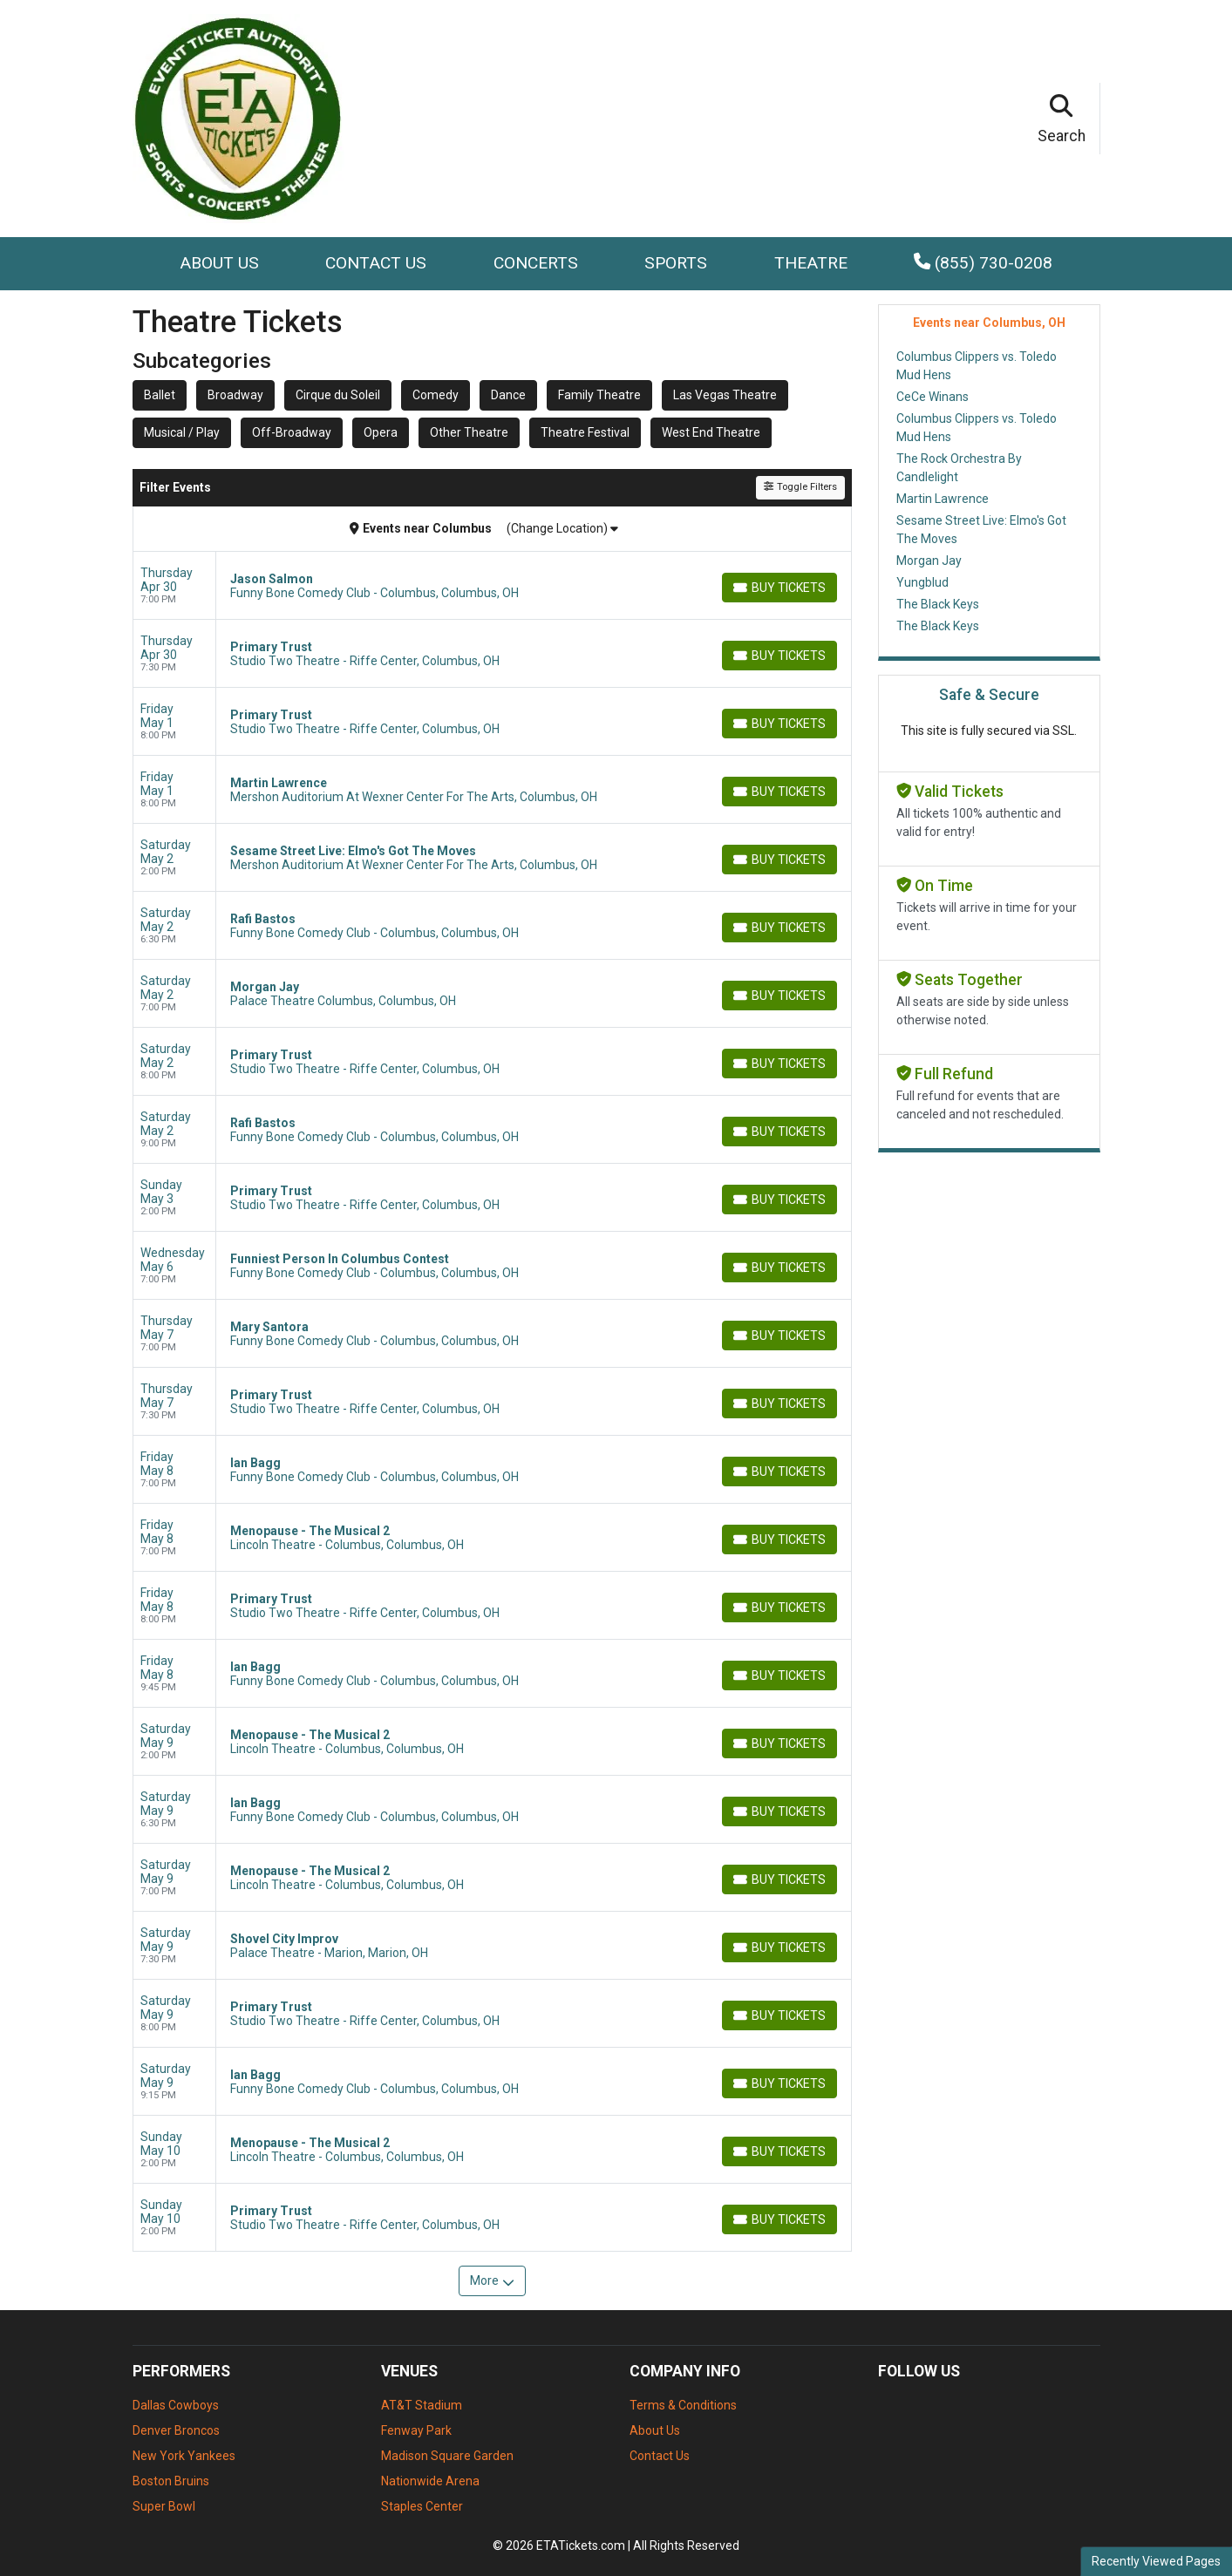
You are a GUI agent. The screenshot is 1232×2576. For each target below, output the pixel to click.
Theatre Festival (585, 432)
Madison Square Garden (447, 2456)
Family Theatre (599, 395)
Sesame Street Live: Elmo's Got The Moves (981, 529)
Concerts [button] (535, 263)
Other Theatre (469, 432)
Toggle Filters (800, 487)
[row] (492, 586)
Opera (381, 432)
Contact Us (375, 263)
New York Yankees (184, 2456)
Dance (508, 395)
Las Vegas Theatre (725, 395)
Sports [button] (675, 263)
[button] (1062, 118)
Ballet (159, 395)
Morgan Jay (929, 561)
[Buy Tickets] (779, 587)
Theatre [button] (810, 263)
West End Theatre (711, 432)
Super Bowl (164, 2506)
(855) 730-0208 (983, 263)
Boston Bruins (171, 2481)
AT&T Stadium (421, 2405)
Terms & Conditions (683, 2405)
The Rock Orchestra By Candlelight (959, 468)
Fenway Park (416, 2430)
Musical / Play (182, 432)
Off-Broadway (291, 432)
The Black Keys (937, 604)
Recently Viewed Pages (1156, 2561)
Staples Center (422, 2506)
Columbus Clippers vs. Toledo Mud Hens (976, 366)
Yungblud (922, 582)
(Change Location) (562, 528)
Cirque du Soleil (338, 395)
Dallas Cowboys (176, 2405)
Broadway (235, 395)
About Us (219, 263)
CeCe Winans (932, 397)
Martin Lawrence (942, 499)
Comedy (435, 395)
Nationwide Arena (430, 2481)
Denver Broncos (176, 2430)
